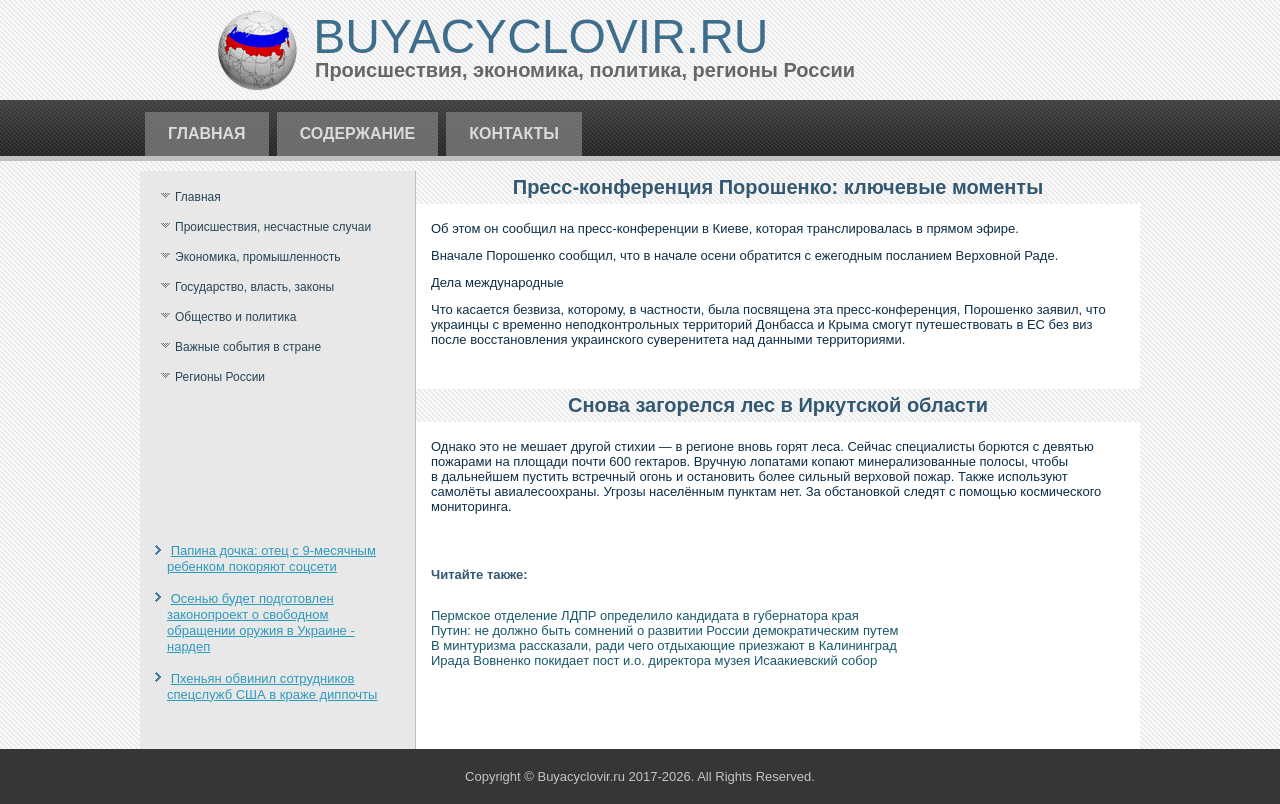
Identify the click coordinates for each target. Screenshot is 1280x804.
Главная (207, 133)
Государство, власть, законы (254, 287)
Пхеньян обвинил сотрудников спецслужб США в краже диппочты (272, 686)
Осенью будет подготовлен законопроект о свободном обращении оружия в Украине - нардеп (261, 623)
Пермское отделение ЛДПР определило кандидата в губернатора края (645, 615)
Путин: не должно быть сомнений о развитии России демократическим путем (664, 630)
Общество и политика (235, 317)
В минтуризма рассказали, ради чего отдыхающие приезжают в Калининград (664, 645)
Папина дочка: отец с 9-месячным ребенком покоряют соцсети (271, 558)
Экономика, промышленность (258, 257)
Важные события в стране (248, 347)
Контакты (514, 133)
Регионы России (220, 377)
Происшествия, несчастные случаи (273, 227)
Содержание (358, 133)
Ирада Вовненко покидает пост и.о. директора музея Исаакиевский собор (654, 660)
